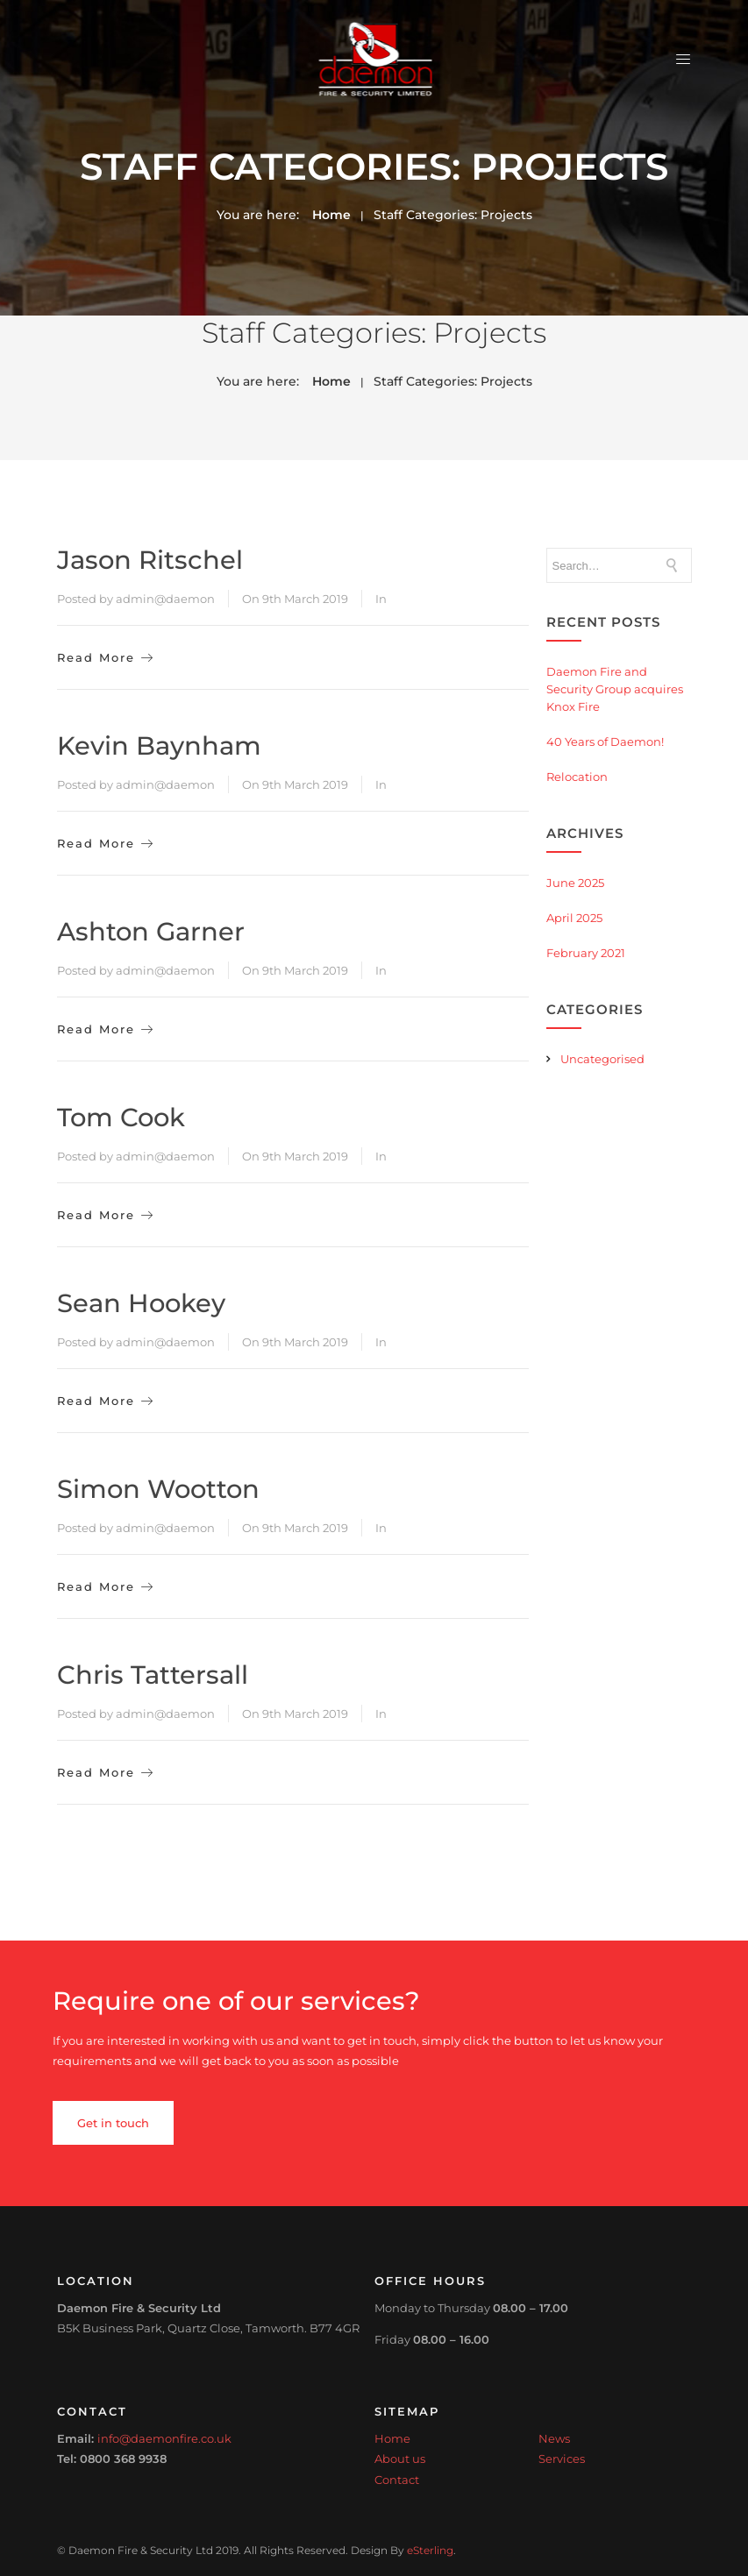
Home (331, 215)
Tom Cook (121, 1117)
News (554, 2438)
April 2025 (574, 918)
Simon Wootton (158, 1488)
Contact (396, 2480)
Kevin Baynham (159, 745)
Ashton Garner (151, 931)
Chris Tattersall (152, 1674)
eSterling (430, 2550)
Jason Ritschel (150, 559)
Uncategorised (602, 1059)
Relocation (577, 777)
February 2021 (585, 953)
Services (561, 2459)
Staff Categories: (453, 215)
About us (399, 2459)
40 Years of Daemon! (605, 741)
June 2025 (575, 883)
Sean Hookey (141, 1303)
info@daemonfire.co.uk (164, 2438)
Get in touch (113, 2123)
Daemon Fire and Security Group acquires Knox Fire (614, 688)
